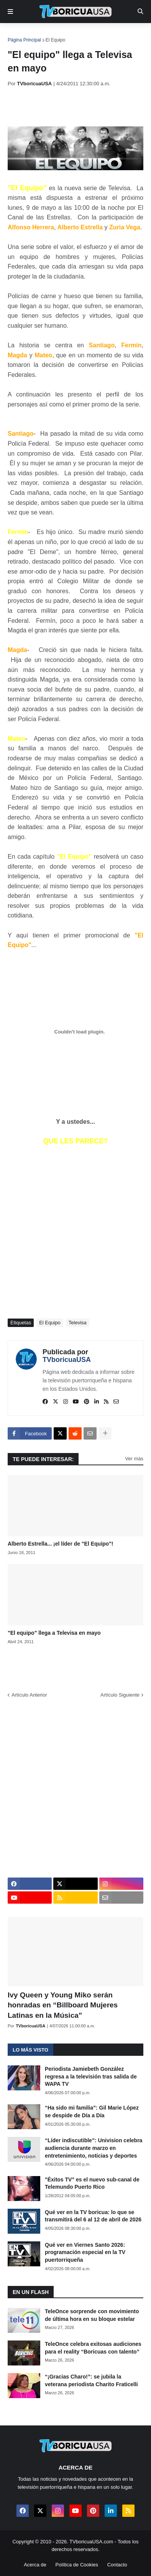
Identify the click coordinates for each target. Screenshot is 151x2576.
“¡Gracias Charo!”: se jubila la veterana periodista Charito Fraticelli (91, 2380)
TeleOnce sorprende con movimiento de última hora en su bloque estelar (92, 2315)
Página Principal (24, 40)
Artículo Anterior (29, 1695)
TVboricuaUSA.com (91, 2541)
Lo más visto (30, 2050)
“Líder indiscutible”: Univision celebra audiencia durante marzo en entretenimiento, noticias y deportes (93, 2147)
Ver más (134, 1458)
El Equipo (55, 40)
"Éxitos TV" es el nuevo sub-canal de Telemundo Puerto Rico (92, 2183)
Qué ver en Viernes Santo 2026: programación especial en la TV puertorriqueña (85, 2252)
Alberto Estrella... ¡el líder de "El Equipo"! (60, 1544)
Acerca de (35, 2565)
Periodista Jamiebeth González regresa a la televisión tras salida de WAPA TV (91, 2076)
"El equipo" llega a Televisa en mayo (54, 1633)
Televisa (78, 1322)
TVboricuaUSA (67, 1359)
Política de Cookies (77, 2565)
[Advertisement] (79, 106)
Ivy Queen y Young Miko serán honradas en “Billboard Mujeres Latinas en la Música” (63, 2005)
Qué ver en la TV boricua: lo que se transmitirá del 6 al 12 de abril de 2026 (93, 2216)
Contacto (117, 2565)
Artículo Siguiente (120, 1695)
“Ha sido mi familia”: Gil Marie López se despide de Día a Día (92, 2111)
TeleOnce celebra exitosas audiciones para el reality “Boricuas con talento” (93, 2348)
